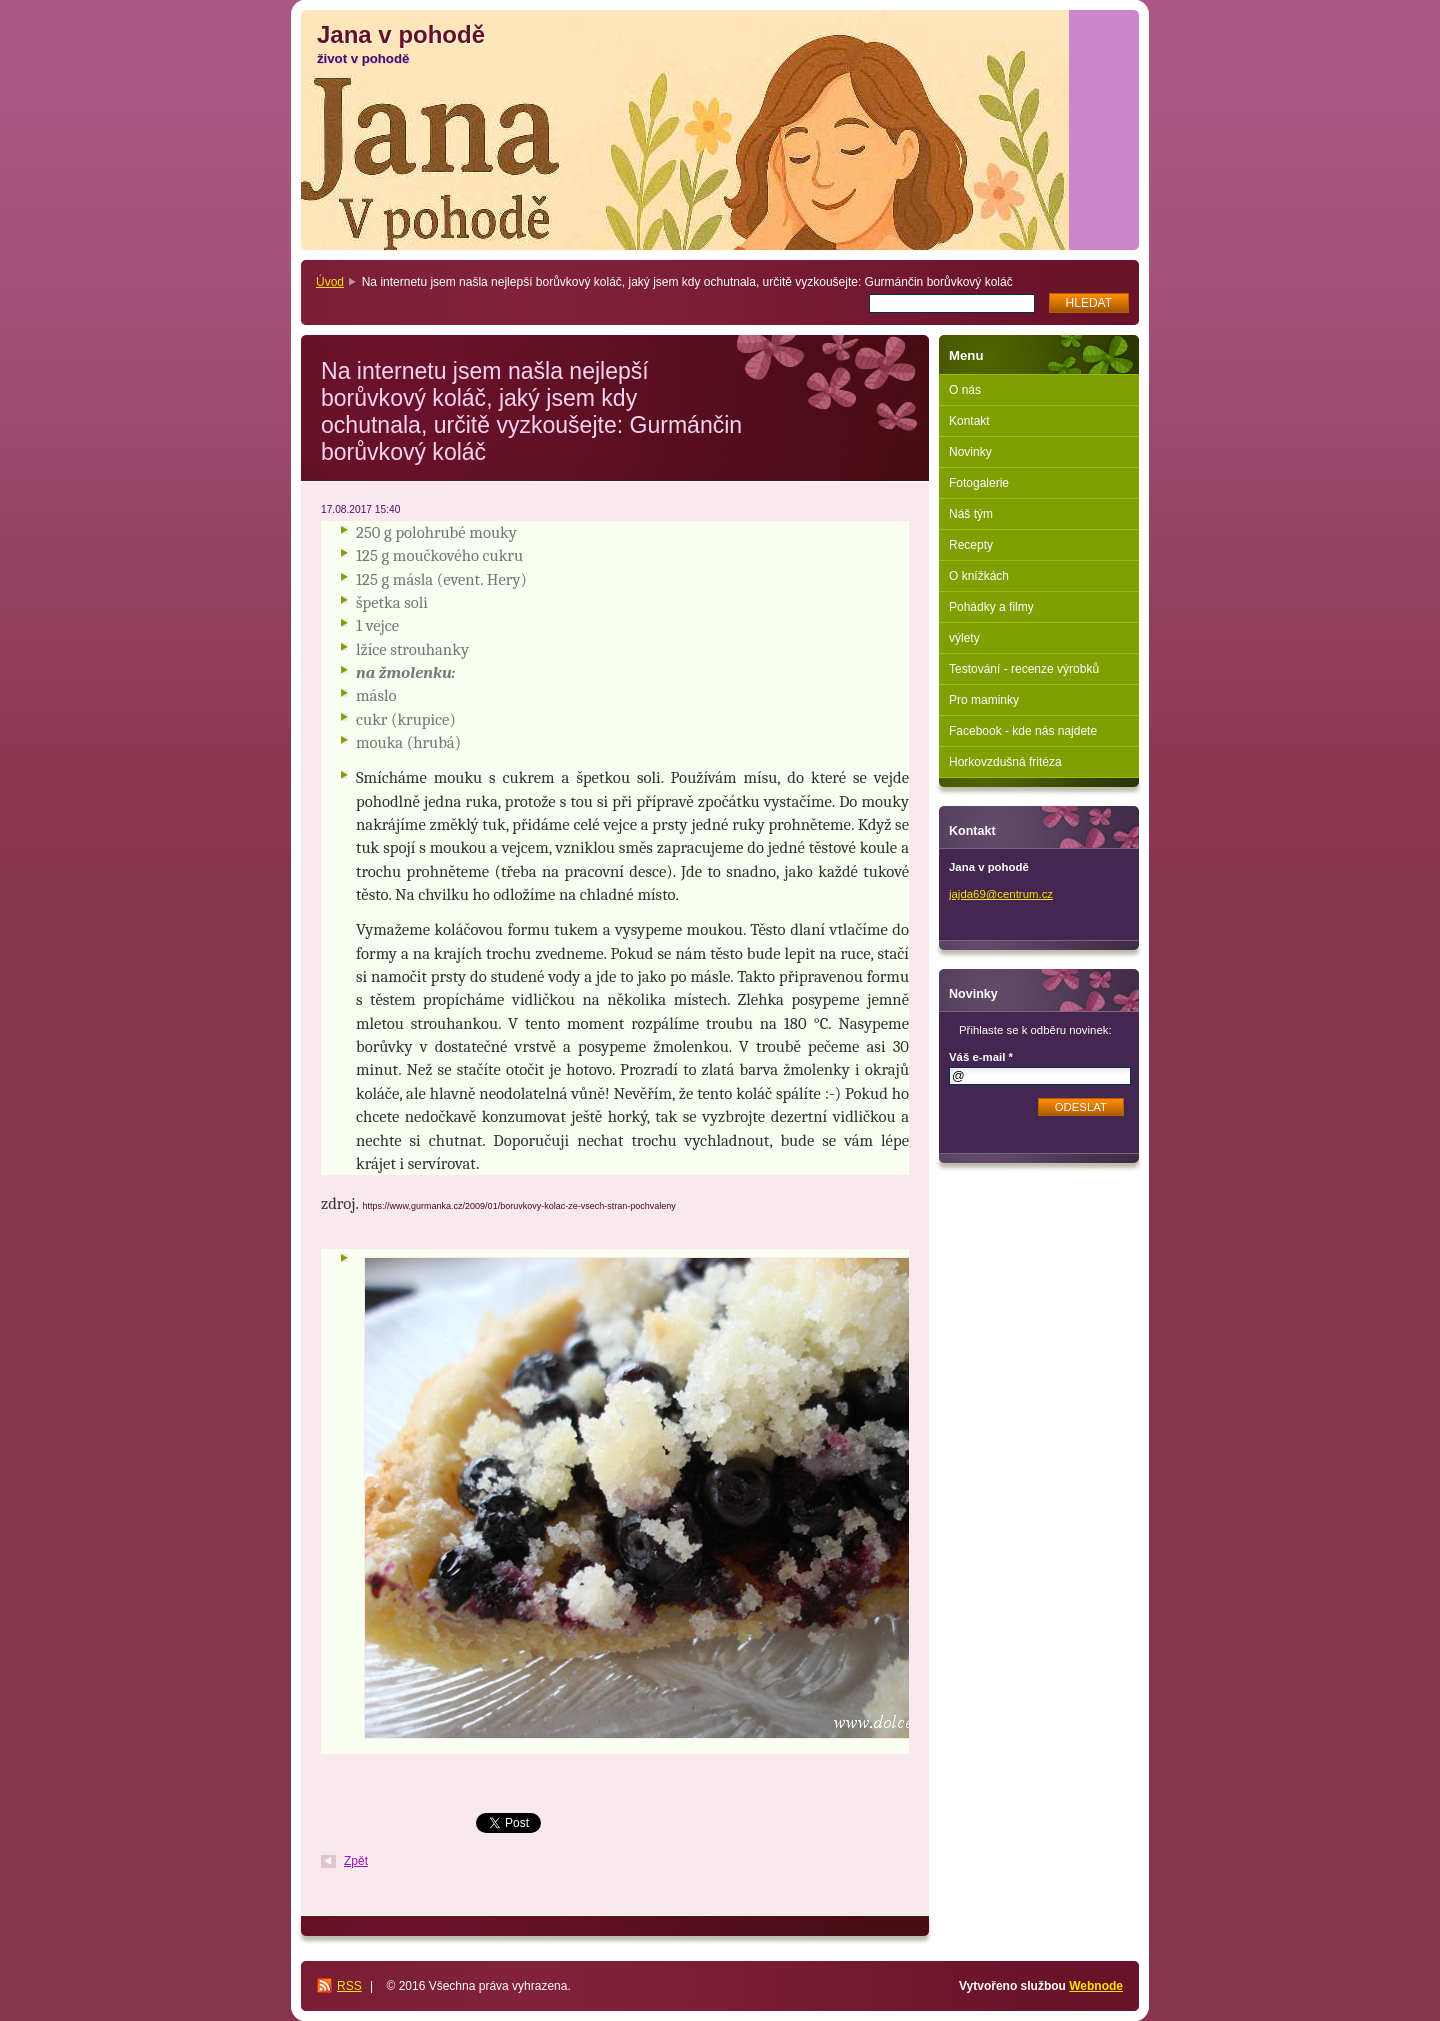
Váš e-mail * (981, 1057)
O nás (965, 390)
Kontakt (969, 421)
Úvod (330, 282)
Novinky (970, 452)
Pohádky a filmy (991, 607)
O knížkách (979, 576)
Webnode (1096, 1986)
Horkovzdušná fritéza (1005, 762)
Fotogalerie (979, 483)
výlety (964, 638)
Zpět (356, 1861)
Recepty (971, 545)
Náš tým (971, 514)
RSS (349, 1986)
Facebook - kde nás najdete (1023, 731)
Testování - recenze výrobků (1024, 669)
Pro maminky (984, 700)
